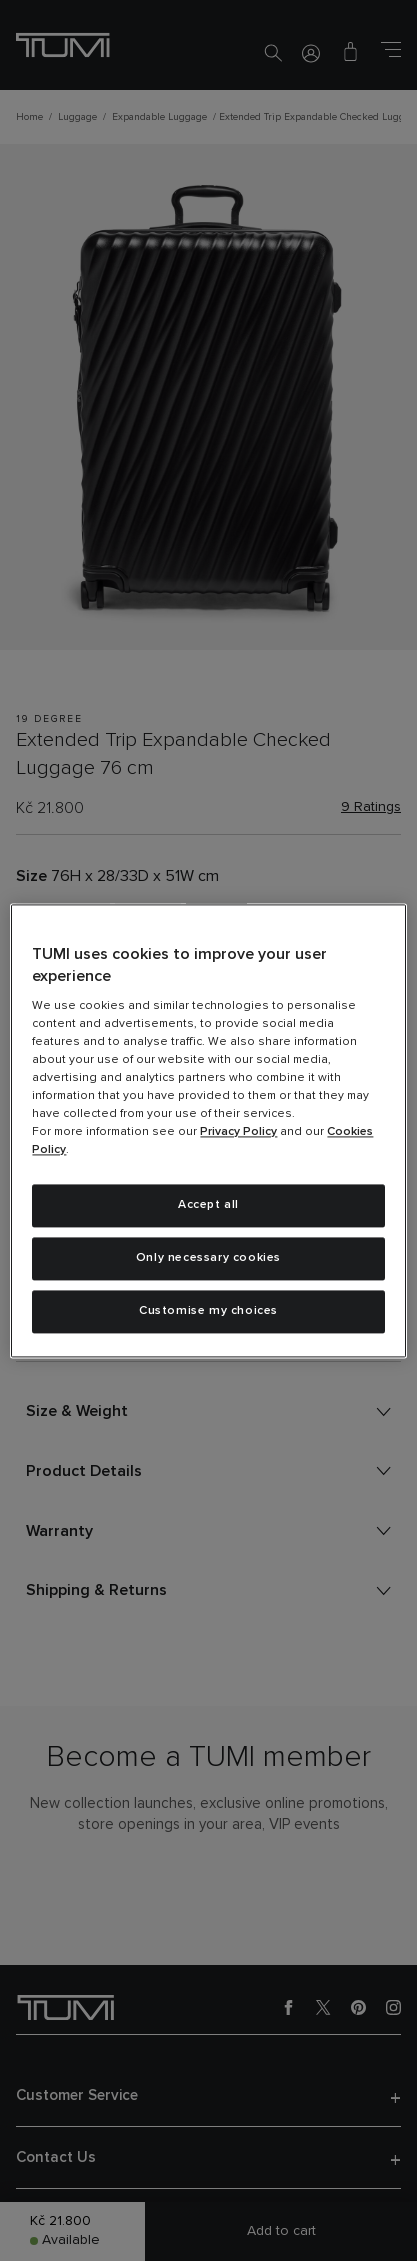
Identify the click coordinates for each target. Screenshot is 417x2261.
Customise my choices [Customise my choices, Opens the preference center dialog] (208, 1311)
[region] (208, 1130)
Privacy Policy (238, 1133)
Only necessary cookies (208, 1258)
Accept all (208, 1206)
